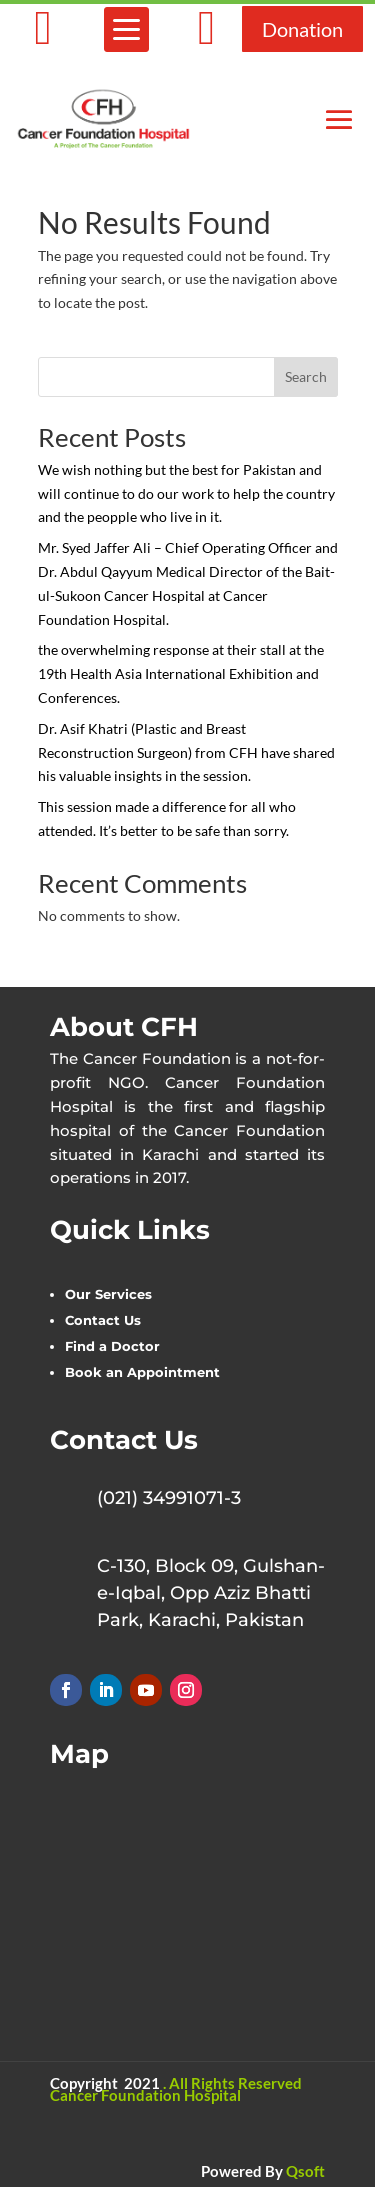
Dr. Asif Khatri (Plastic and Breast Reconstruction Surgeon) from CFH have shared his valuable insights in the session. (186, 752)
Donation (302, 29)
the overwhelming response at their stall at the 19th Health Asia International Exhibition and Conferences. (181, 673)
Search (306, 376)
